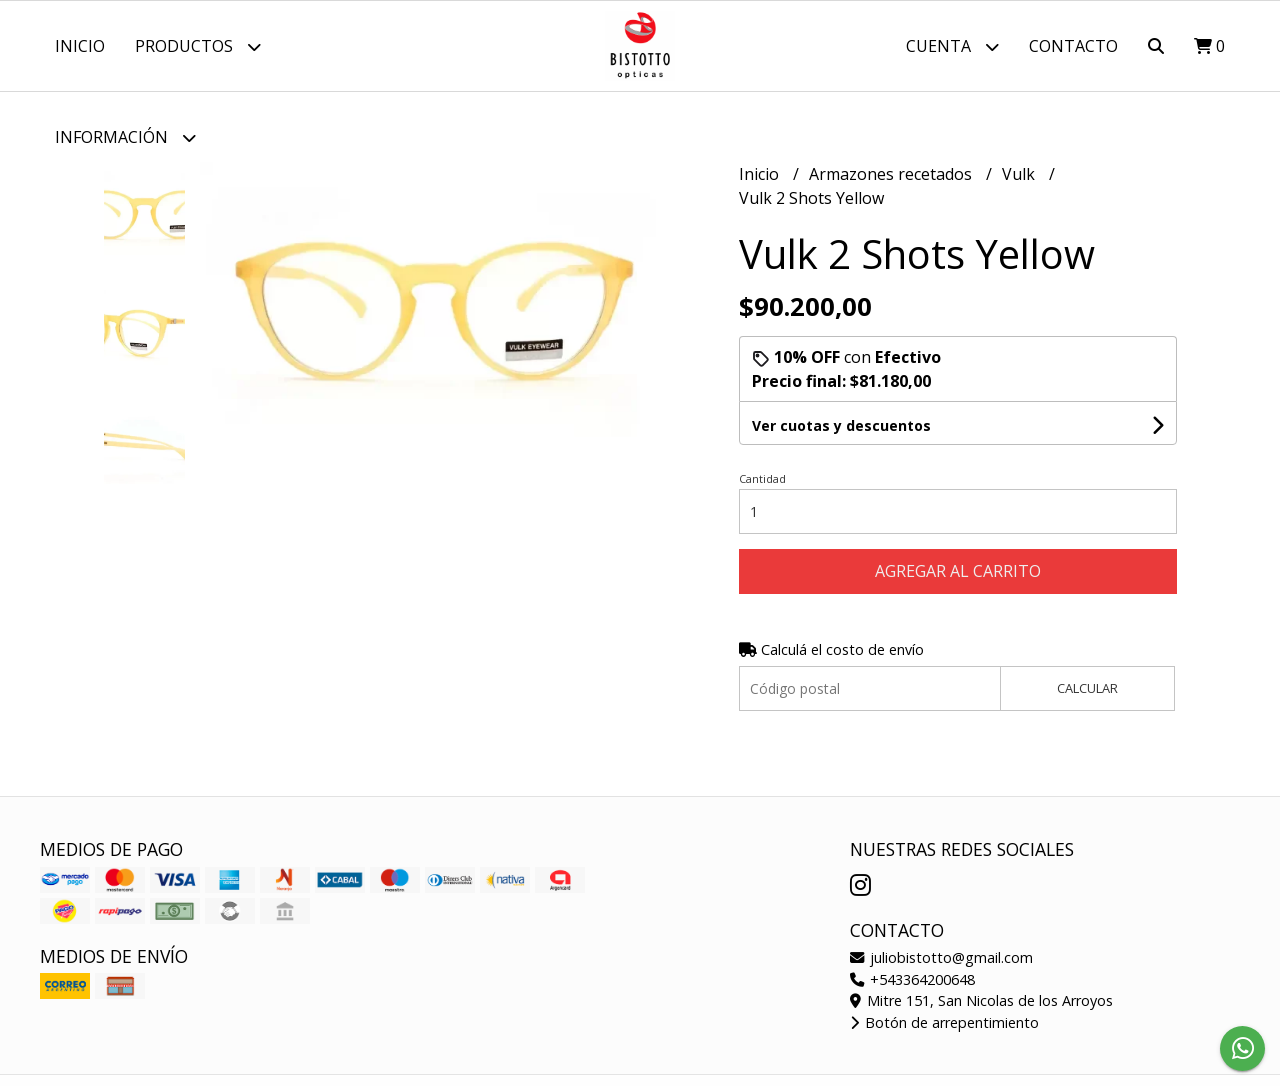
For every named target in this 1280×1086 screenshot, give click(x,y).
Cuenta (952, 46)
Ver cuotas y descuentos (841, 425)
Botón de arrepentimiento (944, 1022)
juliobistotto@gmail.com (941, 957)
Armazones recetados (892, 174)
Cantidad (762, 478)
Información (125, 137)
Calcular (1087, 688)
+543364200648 (912, 979)
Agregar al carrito (958, 571)
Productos (198, 46)
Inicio (80, 46)
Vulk (1020, 174)
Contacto (1073, 46)
